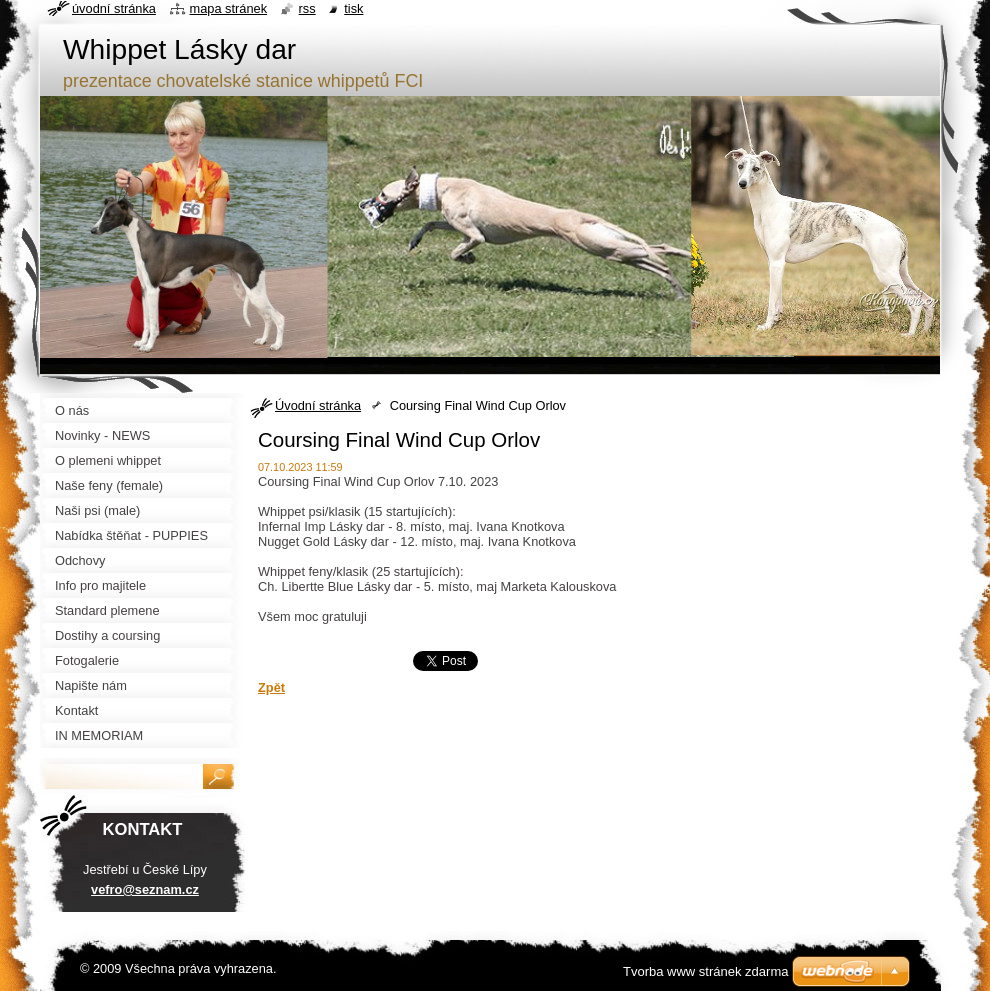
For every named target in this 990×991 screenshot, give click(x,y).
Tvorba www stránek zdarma (705, 971)
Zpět (271, 687)
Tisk (353, 8)
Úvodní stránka (318, 405)
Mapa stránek (229, 8)
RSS (307, 8)
